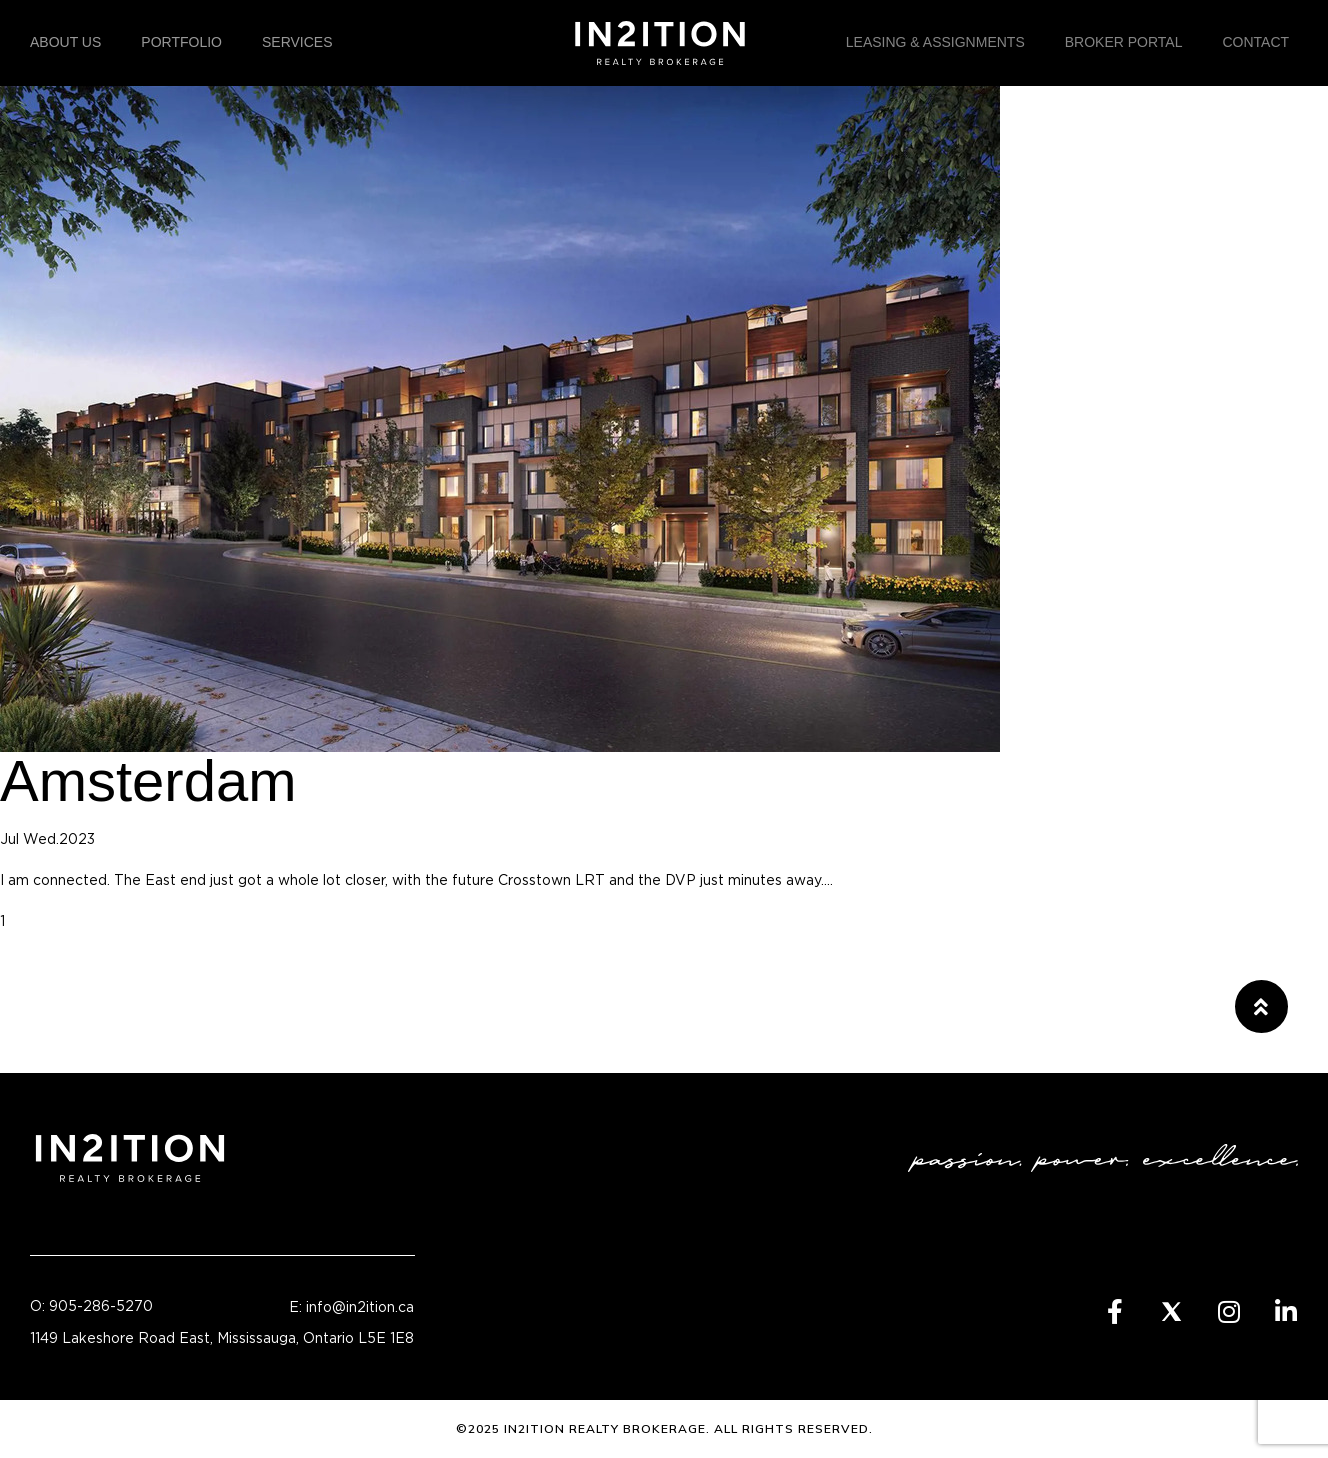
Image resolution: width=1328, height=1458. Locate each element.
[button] (1261, 1006)
